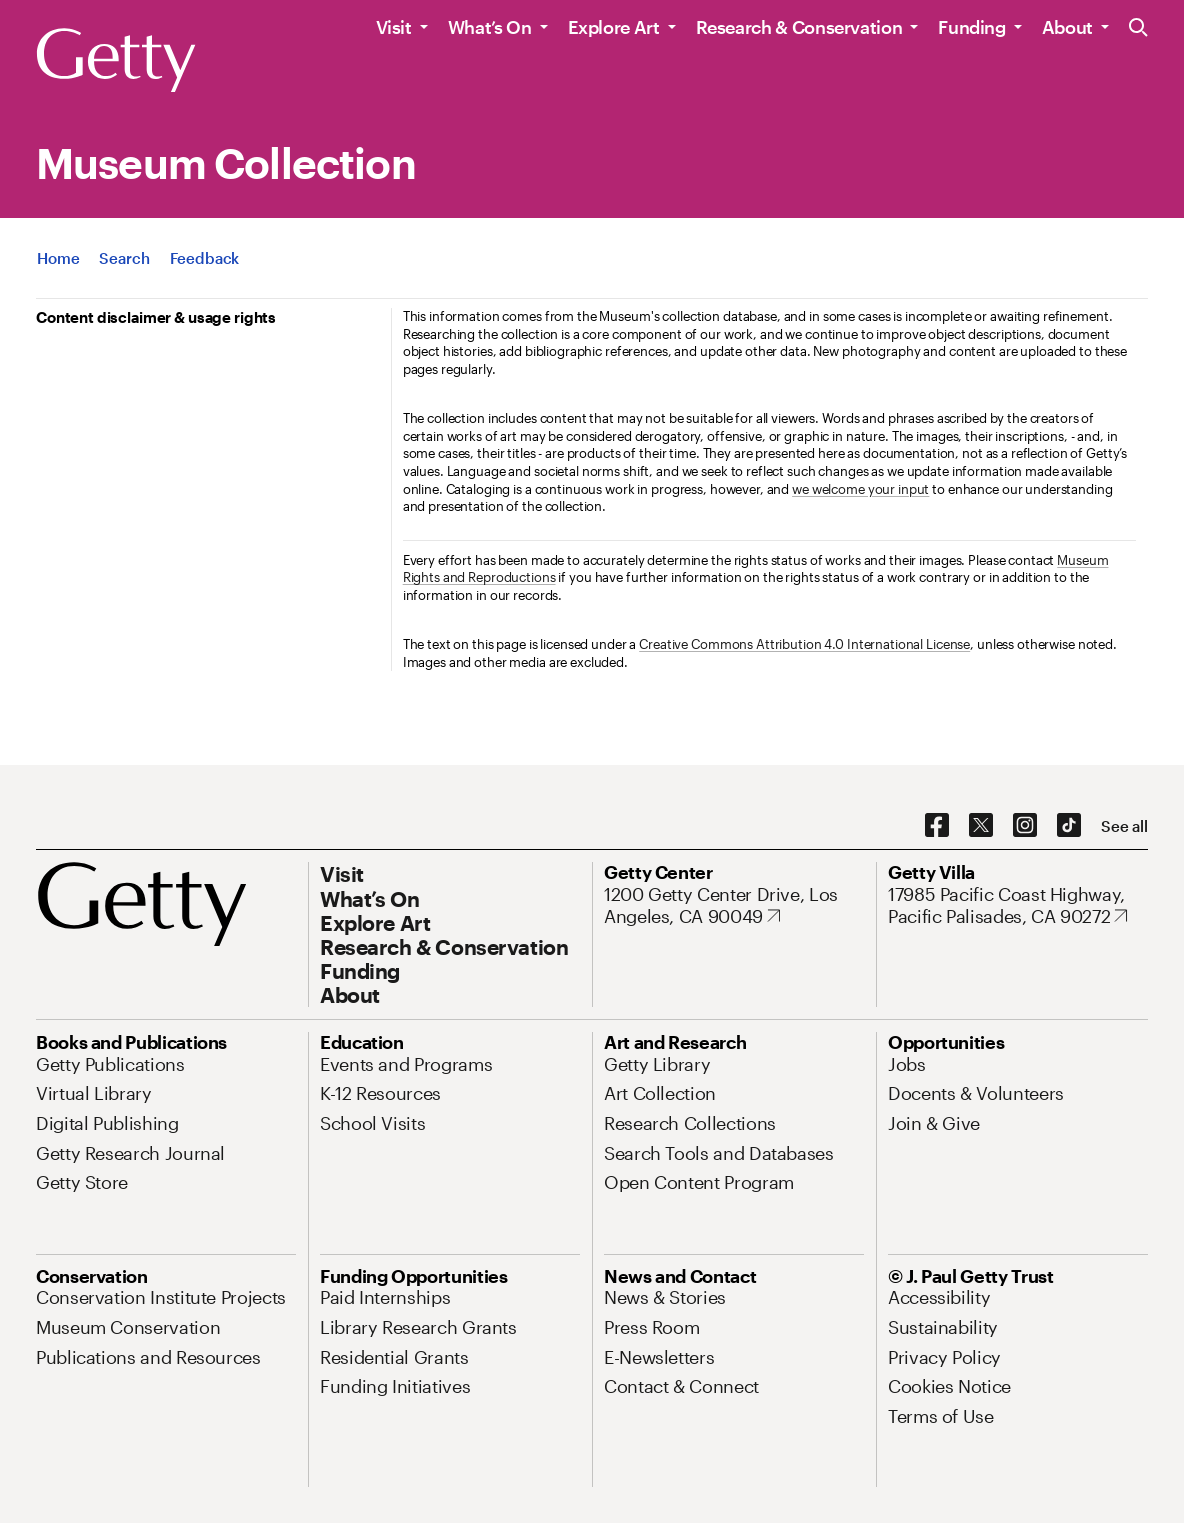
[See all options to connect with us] (1124, 826)
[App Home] (58, 258)
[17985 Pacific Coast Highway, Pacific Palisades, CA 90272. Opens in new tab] (1018, 905)
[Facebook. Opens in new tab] (937, 826)
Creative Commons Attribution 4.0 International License (804, 644)
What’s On (490, 27)
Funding (971, 27)
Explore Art (614, 27)
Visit (394, 27)
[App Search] (124, 258)
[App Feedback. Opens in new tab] (205, 258)
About (1067, 27)
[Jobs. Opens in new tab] (907, 1064)
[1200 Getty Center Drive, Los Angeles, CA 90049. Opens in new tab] (734, 905)
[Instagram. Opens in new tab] (1025, 826)
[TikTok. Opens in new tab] (1069, 826)
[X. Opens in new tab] (981, 826)
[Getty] (116, 61)
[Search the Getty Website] (1138, 28)
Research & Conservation (799, 27)
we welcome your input (860, 489)
